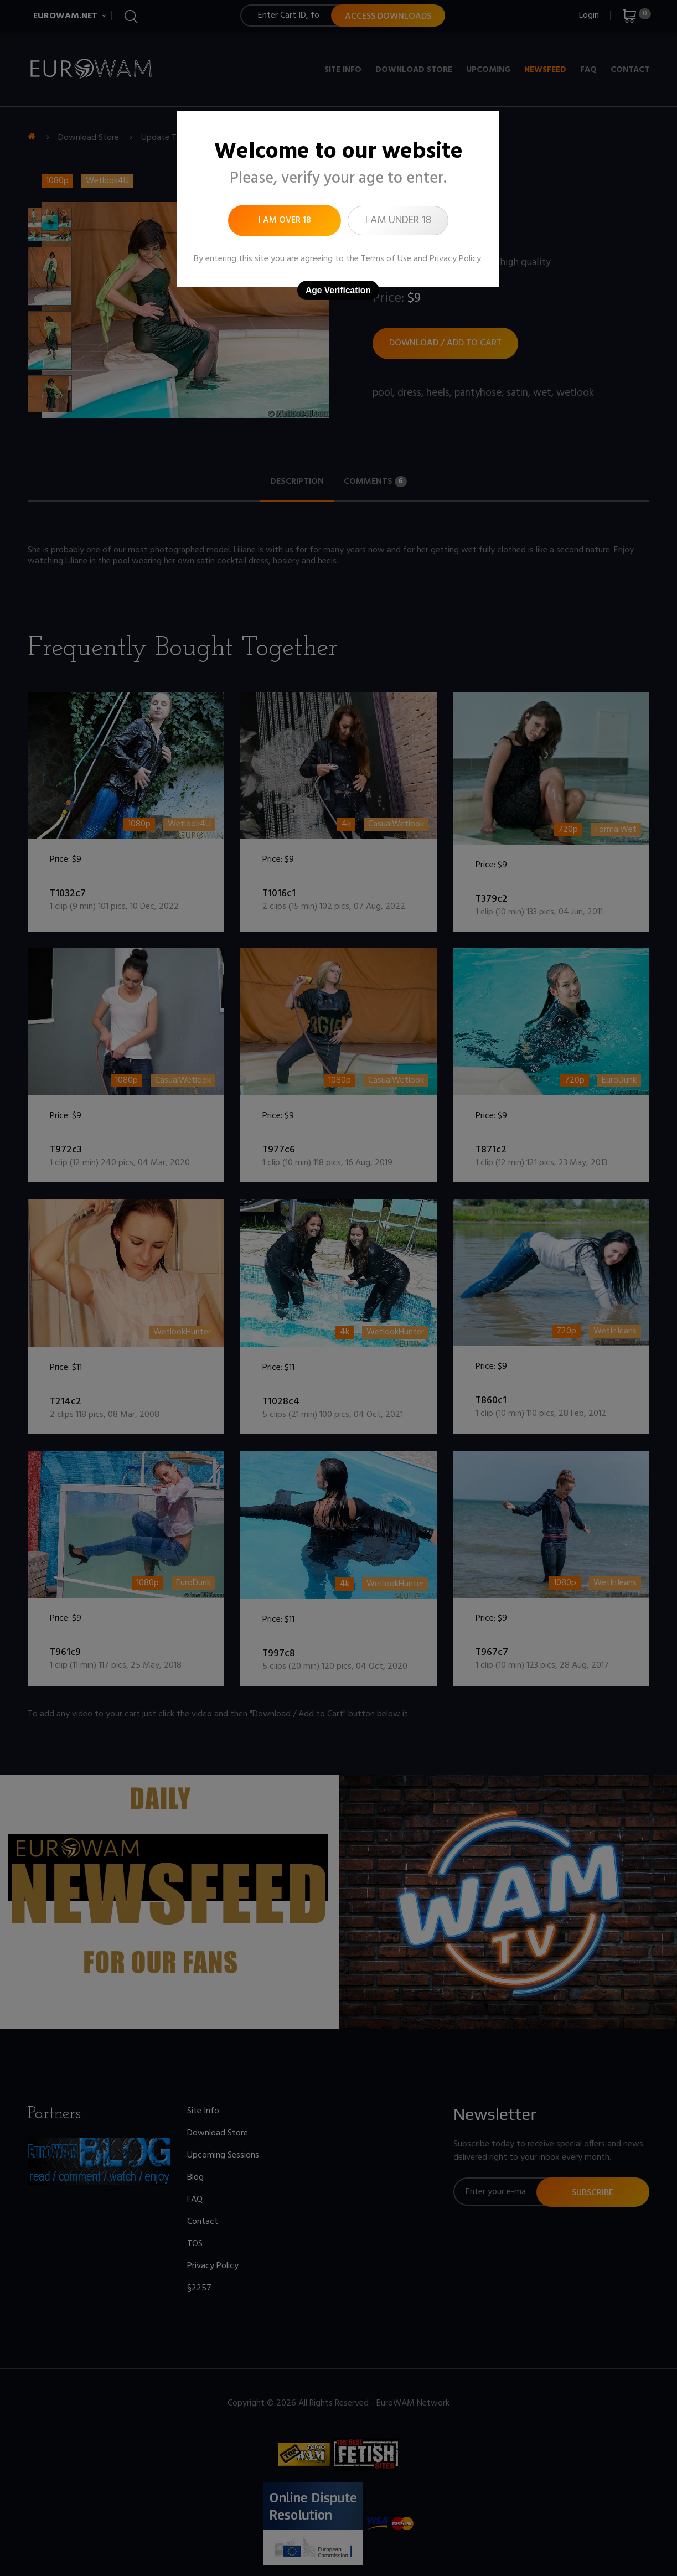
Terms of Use (386, 259)
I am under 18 (398, 220)
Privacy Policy (455, 259)
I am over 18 (285, 220)
